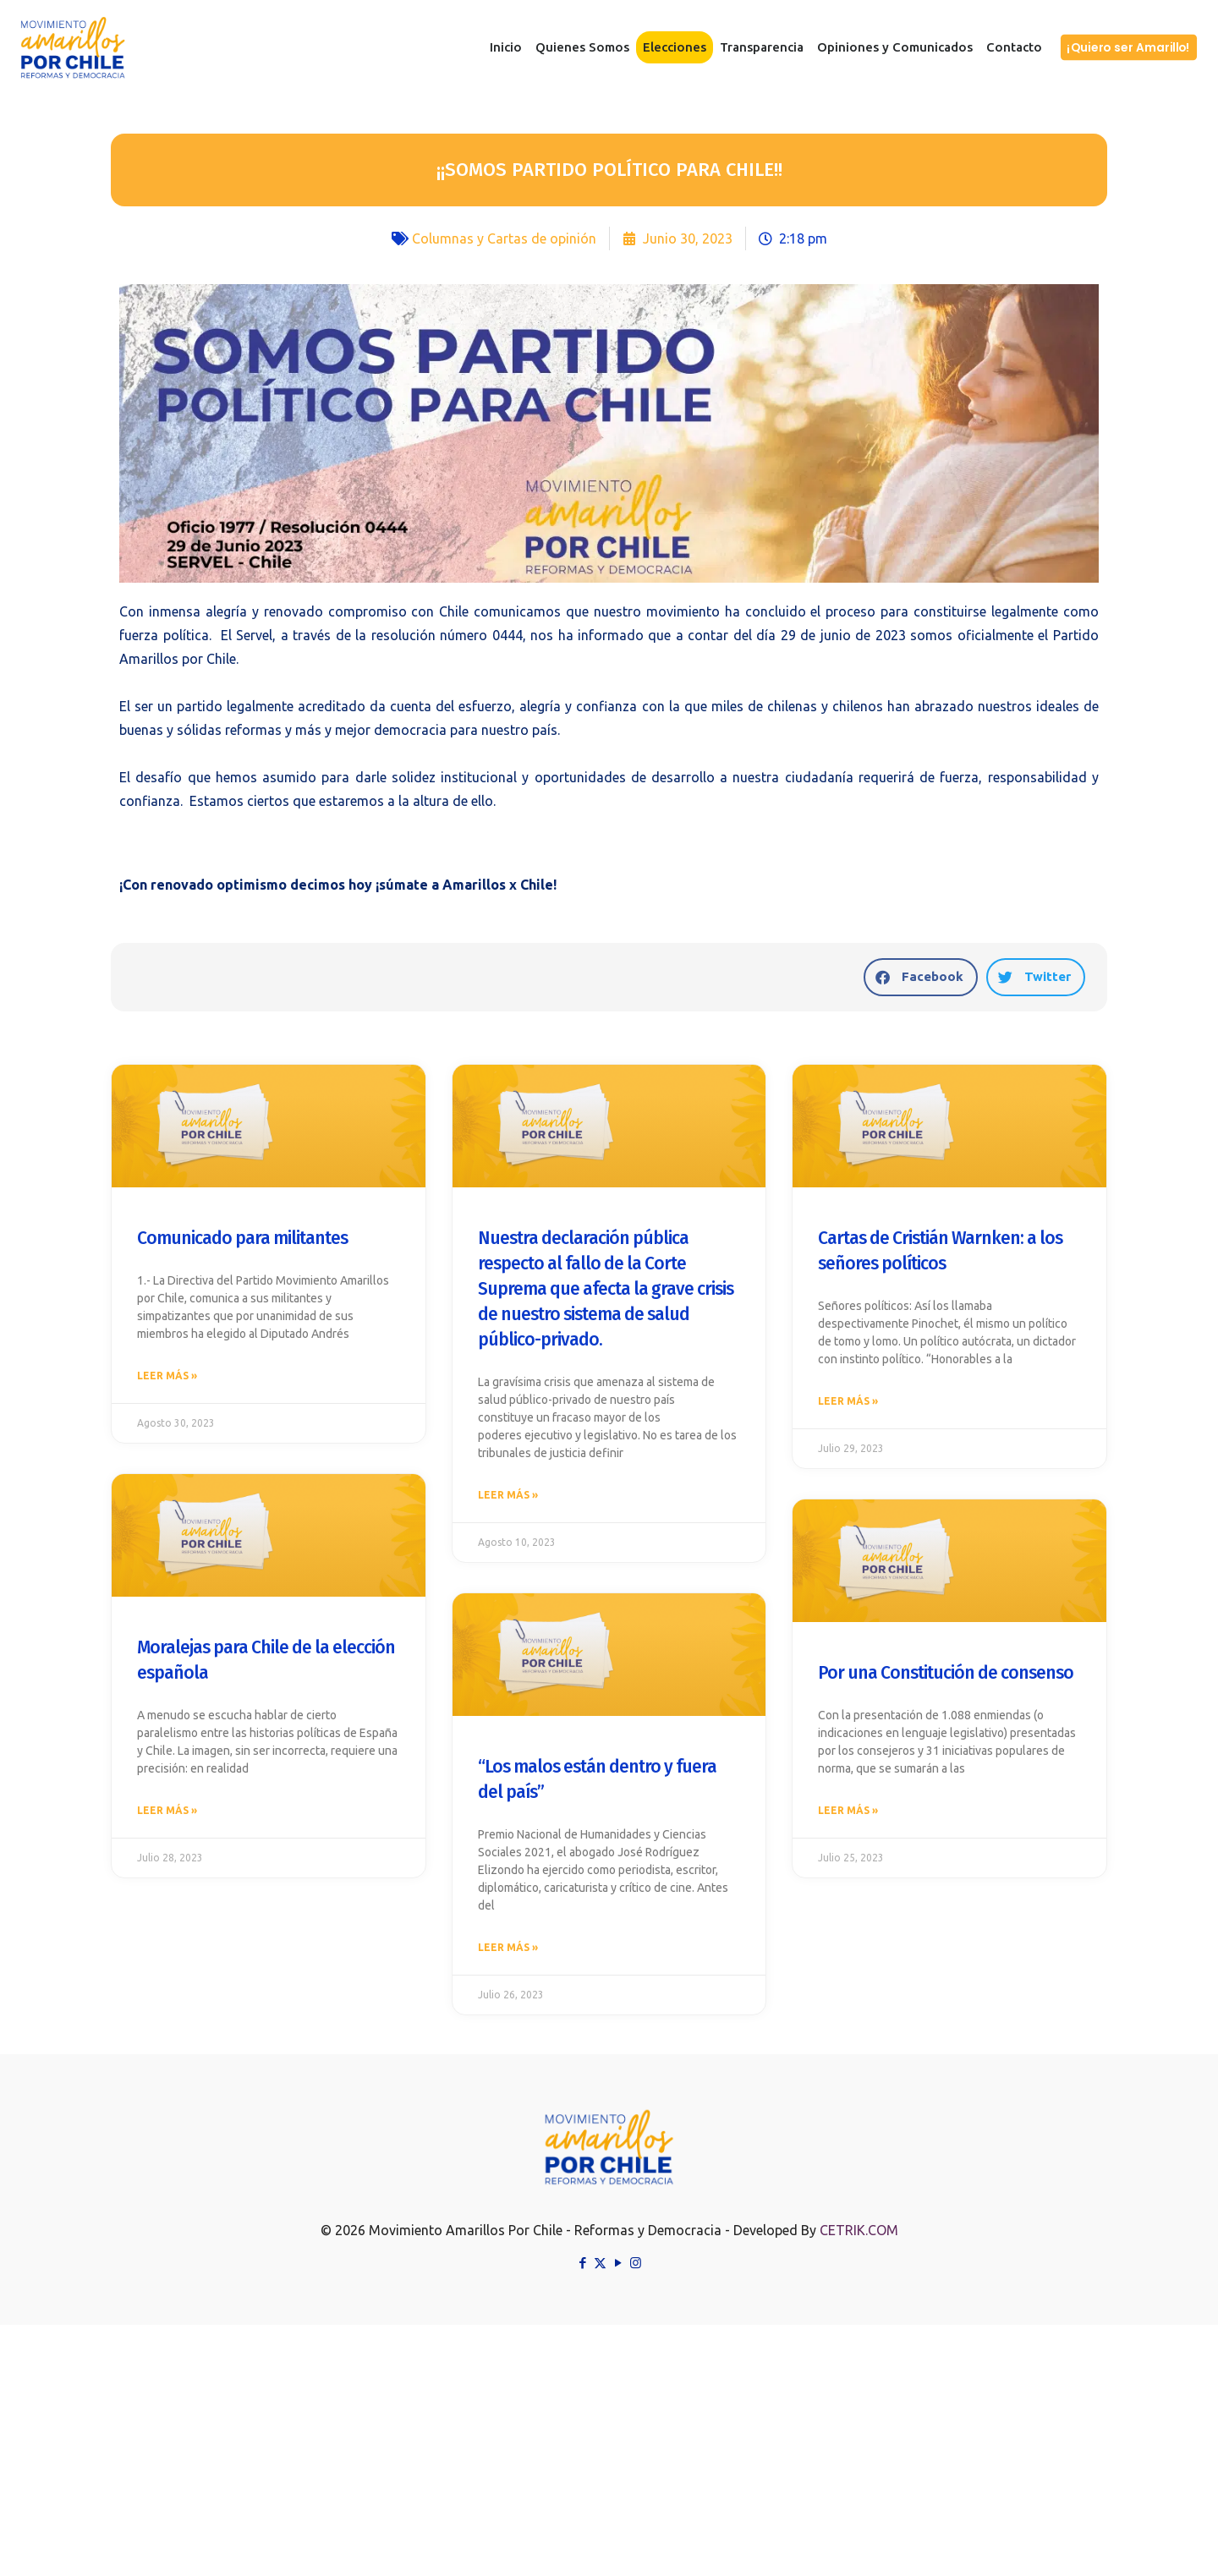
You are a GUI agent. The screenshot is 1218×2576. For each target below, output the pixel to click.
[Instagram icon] (635, 2269)
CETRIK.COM (859, 2236)
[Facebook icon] (582, 2269)
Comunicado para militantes (242, 1238)
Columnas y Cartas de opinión (504, 238)
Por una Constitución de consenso (945, 1676)
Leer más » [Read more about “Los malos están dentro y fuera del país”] (508, 1952)
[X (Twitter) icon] (600, 2269)
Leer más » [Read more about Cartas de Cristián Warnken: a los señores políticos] (848, 1402)
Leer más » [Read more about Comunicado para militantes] (167, 1377)
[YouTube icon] (618, 2269)
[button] (921, 977)
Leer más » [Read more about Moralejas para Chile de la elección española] (167, 1815)
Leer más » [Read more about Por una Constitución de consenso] (848, 1815)
